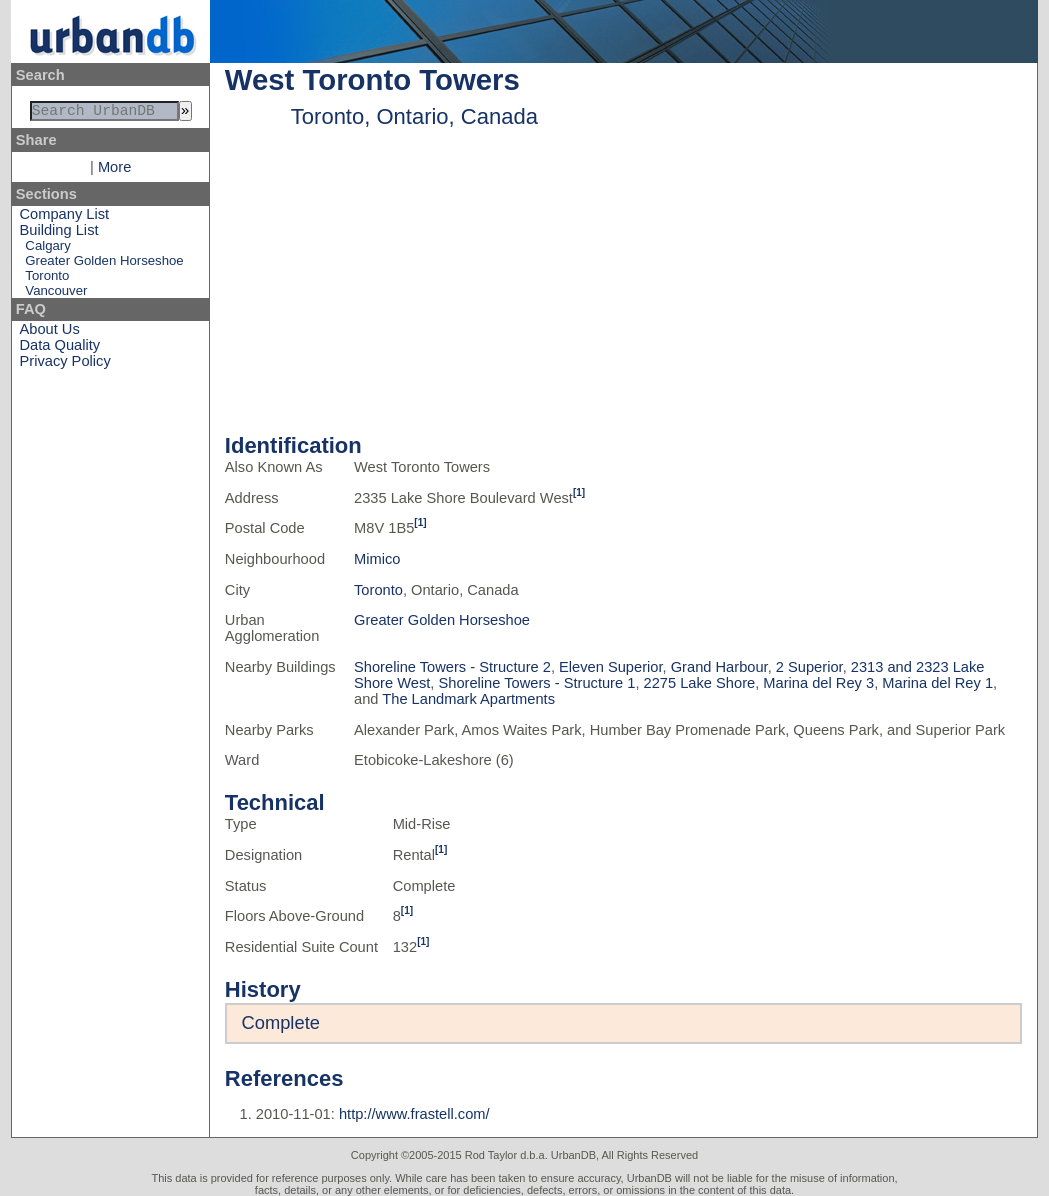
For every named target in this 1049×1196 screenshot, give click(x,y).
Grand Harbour (719, 667)
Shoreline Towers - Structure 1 (537, 683)
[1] (579, 492)
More (114, 171)
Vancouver (56, 294)
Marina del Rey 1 (937, 683)
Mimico (377, 559)
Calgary (47, 249)
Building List (59, 234)
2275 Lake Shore (700, 683)
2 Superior (809, 667)
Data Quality (60, 349)
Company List (65, 218)
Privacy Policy (65, 365)
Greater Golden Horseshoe (104, 264)
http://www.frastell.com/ (414, 1114)
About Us (50, 333)
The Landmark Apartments (468, 699)
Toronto (47, 279)
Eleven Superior (610, 667)
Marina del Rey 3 (818, 683)
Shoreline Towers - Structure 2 (452, 667)
